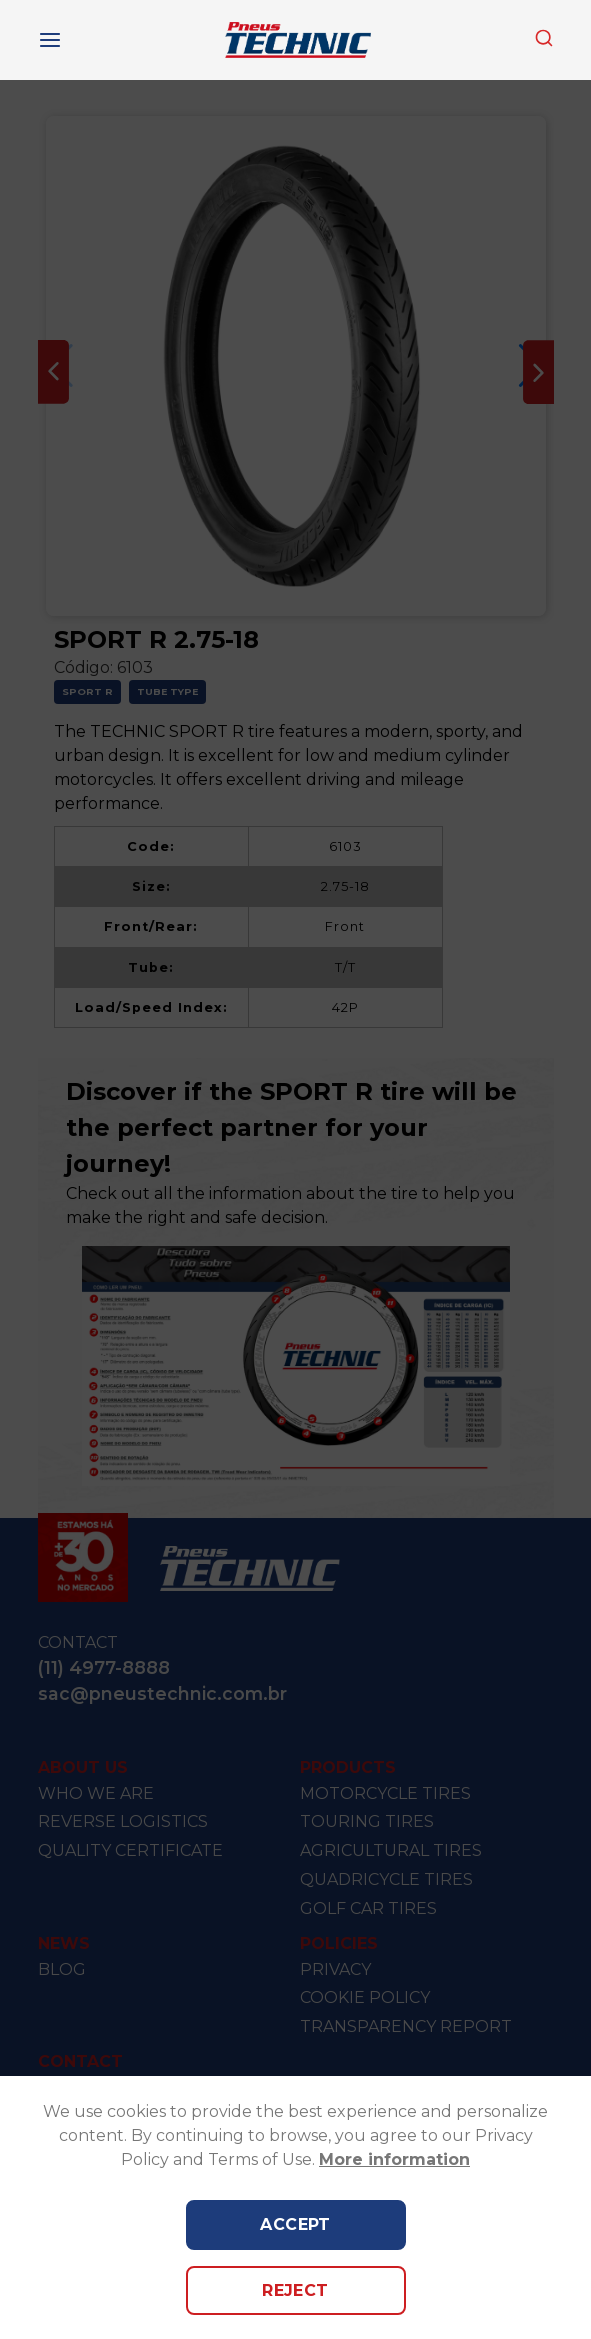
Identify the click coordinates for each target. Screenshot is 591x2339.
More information (394, 2159)
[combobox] (544, 39)
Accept (295, 2224)
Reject (295, 2290)
